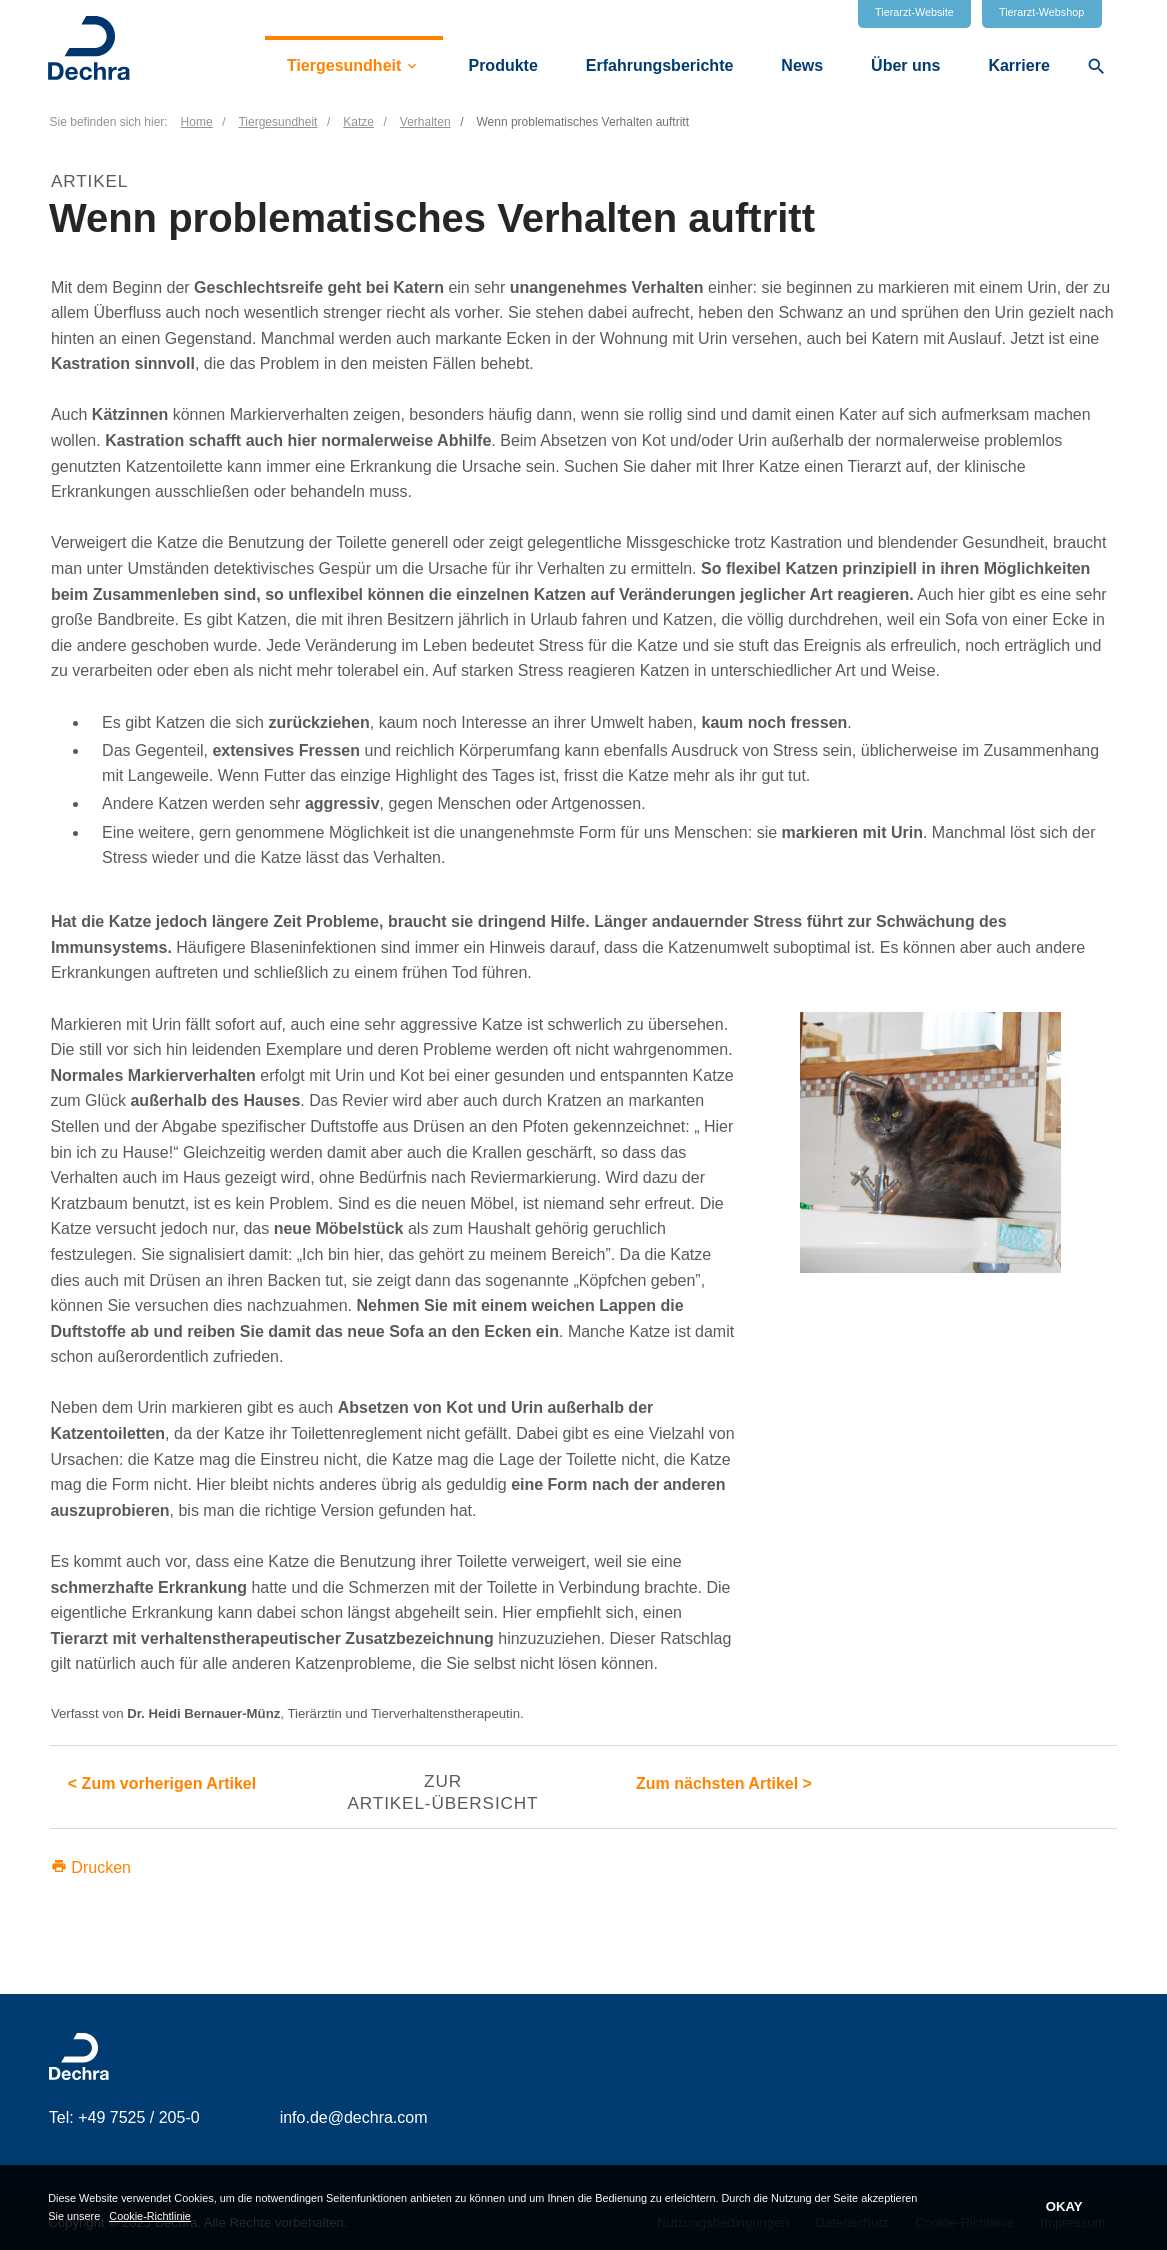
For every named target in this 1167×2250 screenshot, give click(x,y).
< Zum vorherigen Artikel (162, 1783)
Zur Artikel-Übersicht (442, 1792)
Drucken (91, 1867)
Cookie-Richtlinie (150, 2215)
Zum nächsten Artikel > (724, 1783)
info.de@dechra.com (354, 2117)
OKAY (1064, 2206)
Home (197, 122)
